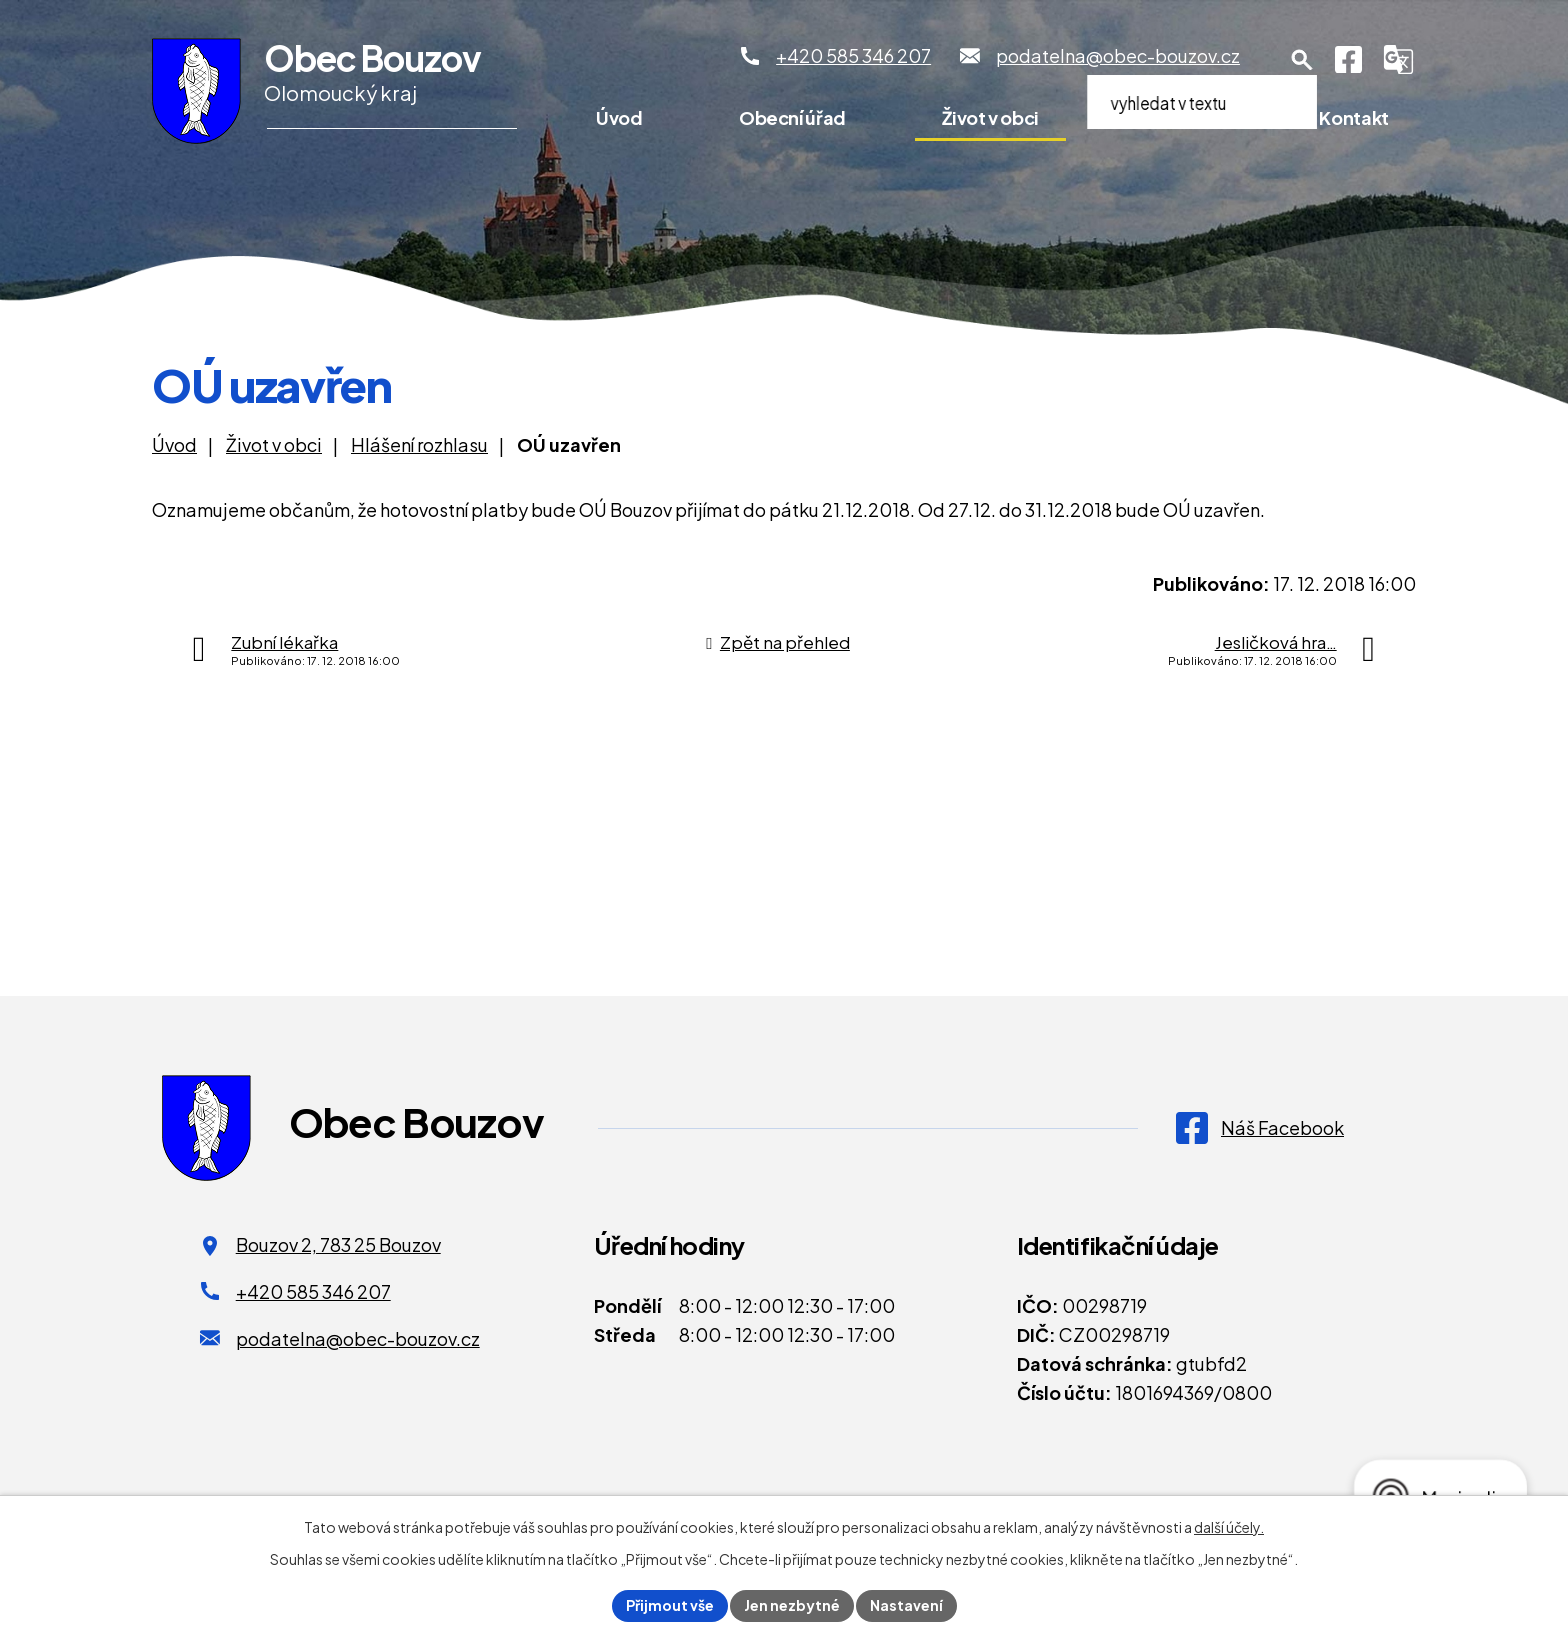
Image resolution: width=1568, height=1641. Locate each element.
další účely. (1229, 1527)
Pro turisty (1179, 117)
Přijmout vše (670, 1605)
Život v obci (990, 117)
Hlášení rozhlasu (419, 444)
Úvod (619, 117)
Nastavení (906, 1605)
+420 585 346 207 (313, 1291)
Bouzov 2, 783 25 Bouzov (338, 1244)
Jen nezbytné (792, 1605)
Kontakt (1353, 117)
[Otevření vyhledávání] (1302, 60)
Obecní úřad (792, 117)
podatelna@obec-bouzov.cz (358, 1338)
